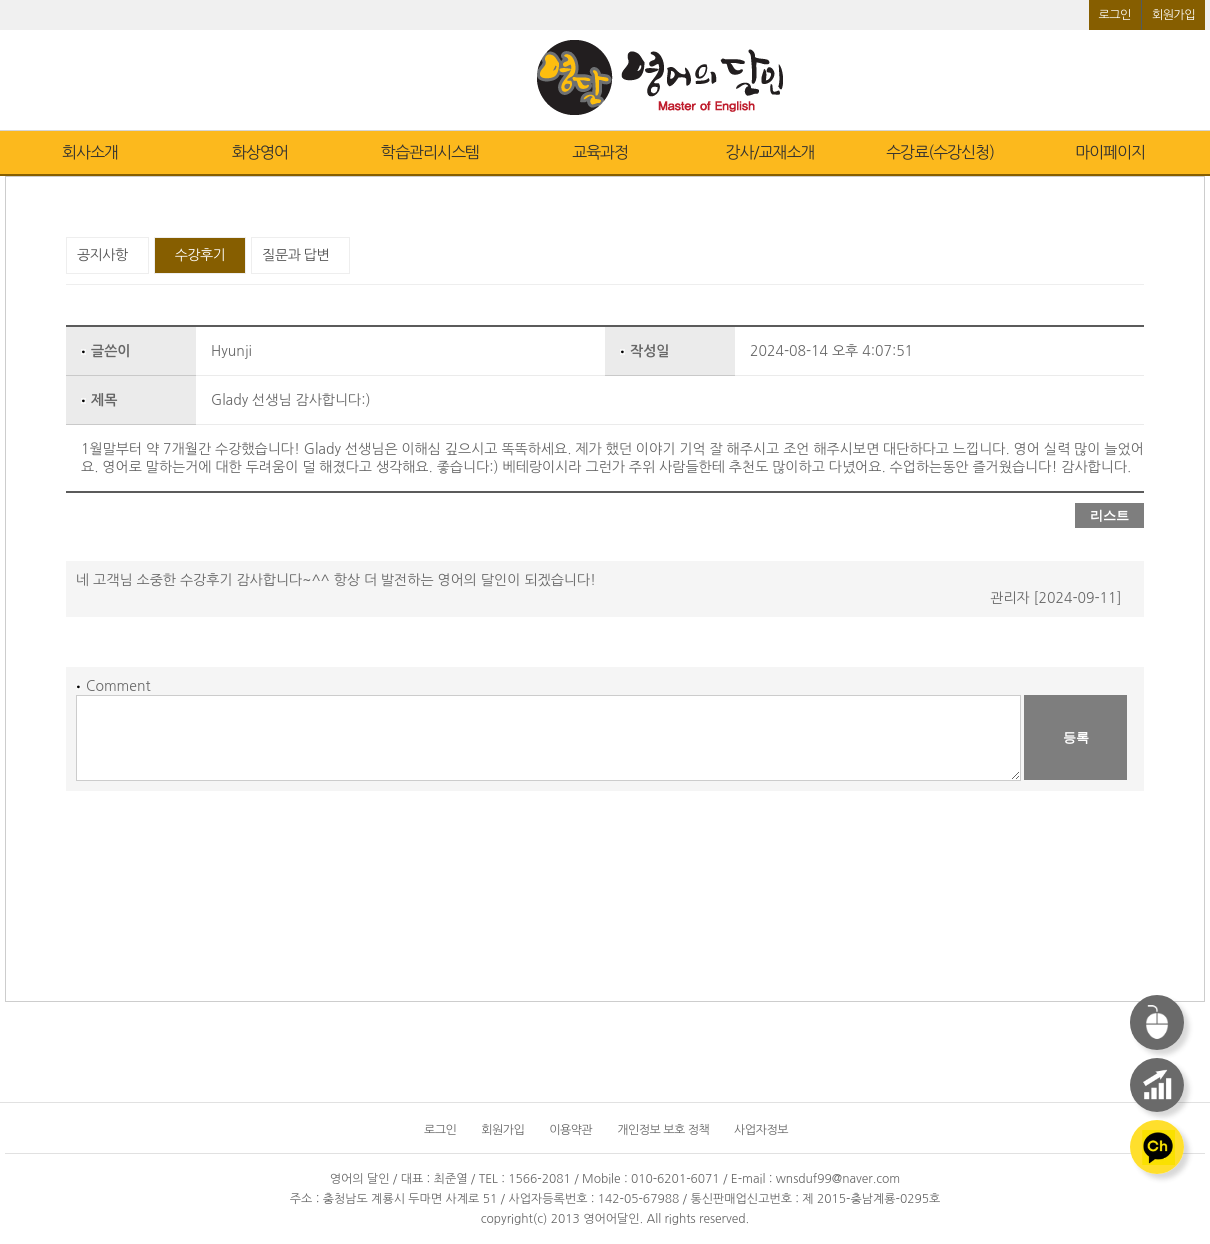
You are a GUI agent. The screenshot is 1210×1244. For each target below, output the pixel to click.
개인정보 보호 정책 (663, 1130)
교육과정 (600, 152)
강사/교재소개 (769, 152)
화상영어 (260, 152)
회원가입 (1173, 15)
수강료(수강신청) (940, 152)
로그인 (1115, 15)
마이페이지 (1110, 152)
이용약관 (570, 1130)
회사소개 (90, 152)
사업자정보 (761, 1130)
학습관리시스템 (430, 152)
